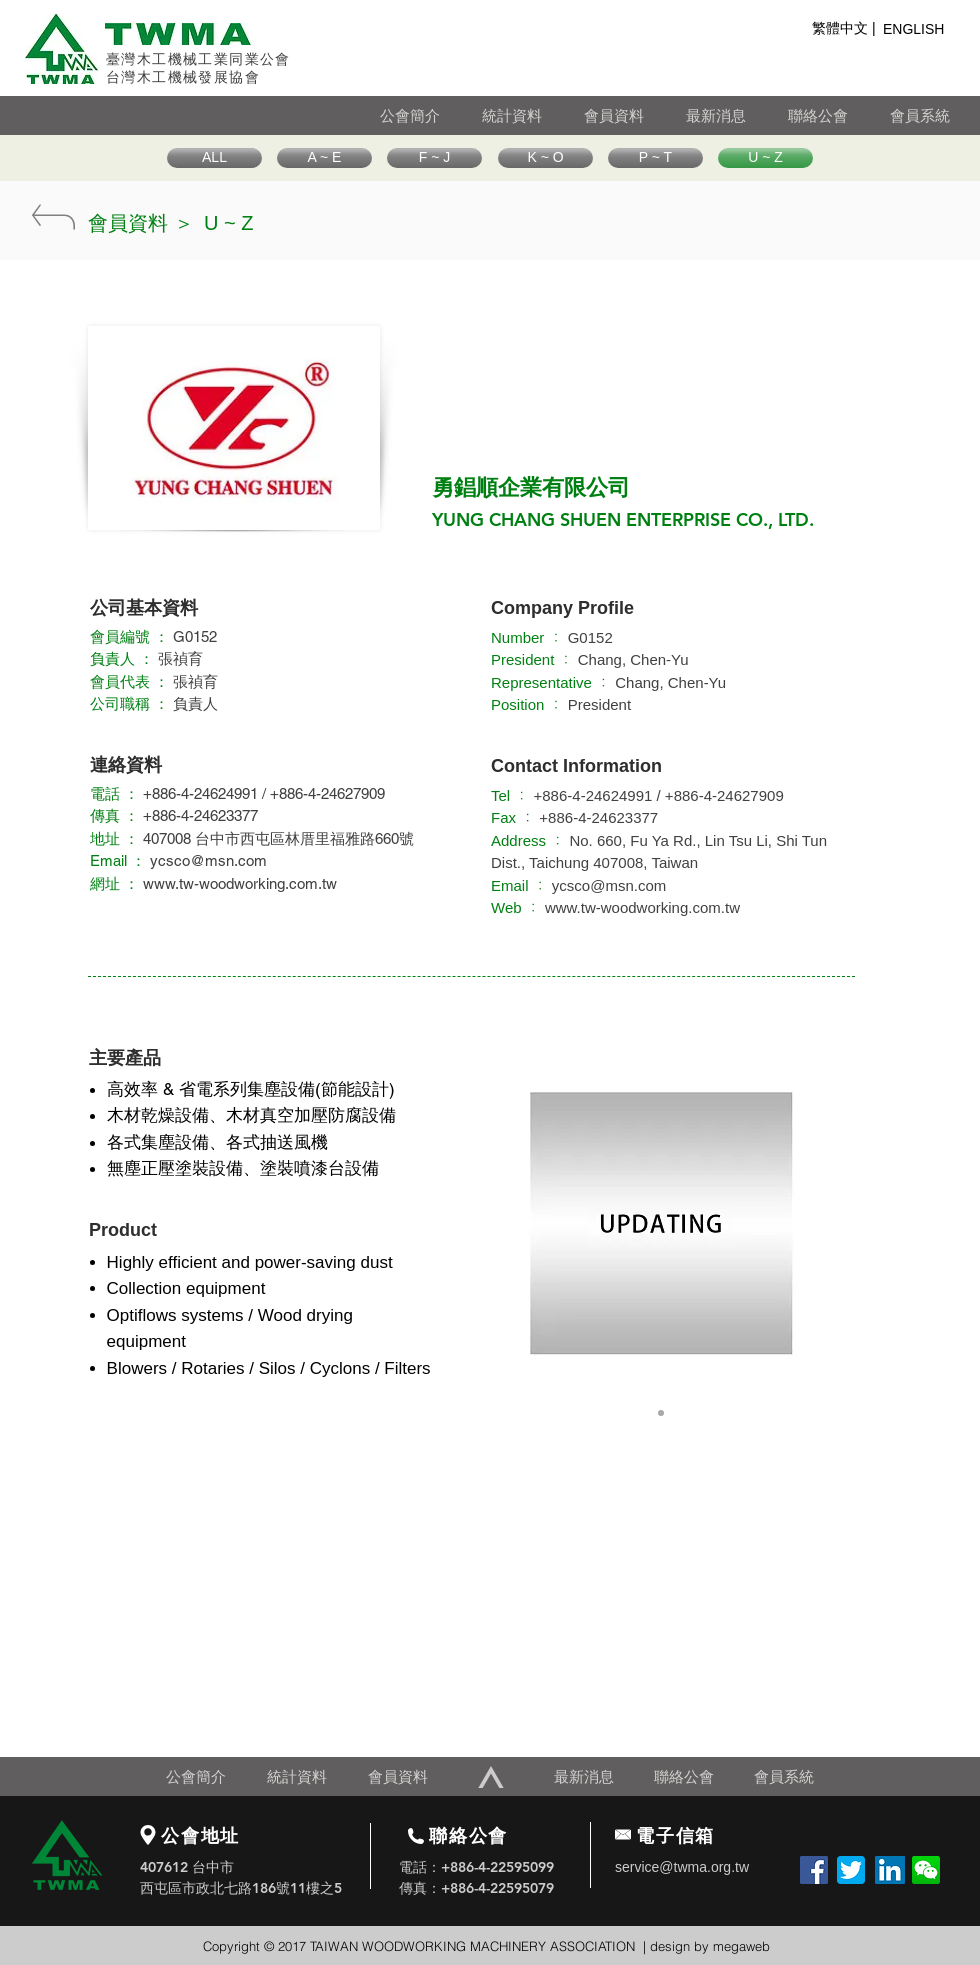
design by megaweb (710, 1946)
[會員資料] (634, 115)
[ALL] (214, 158)
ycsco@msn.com (208, 860)
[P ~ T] (655, 158)
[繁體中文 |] (844, 29)
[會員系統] (935, 115)
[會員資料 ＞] (141, 223)
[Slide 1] (661, 1413)
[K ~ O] (545, 158)
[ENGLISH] (919, 30)
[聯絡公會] (838, 115)
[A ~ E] (324, 158)
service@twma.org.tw (682, 1867)
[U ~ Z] (765, 158)
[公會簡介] (430, 115)
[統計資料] (532, 115)
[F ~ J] (434, 158)
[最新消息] (736, 115)
